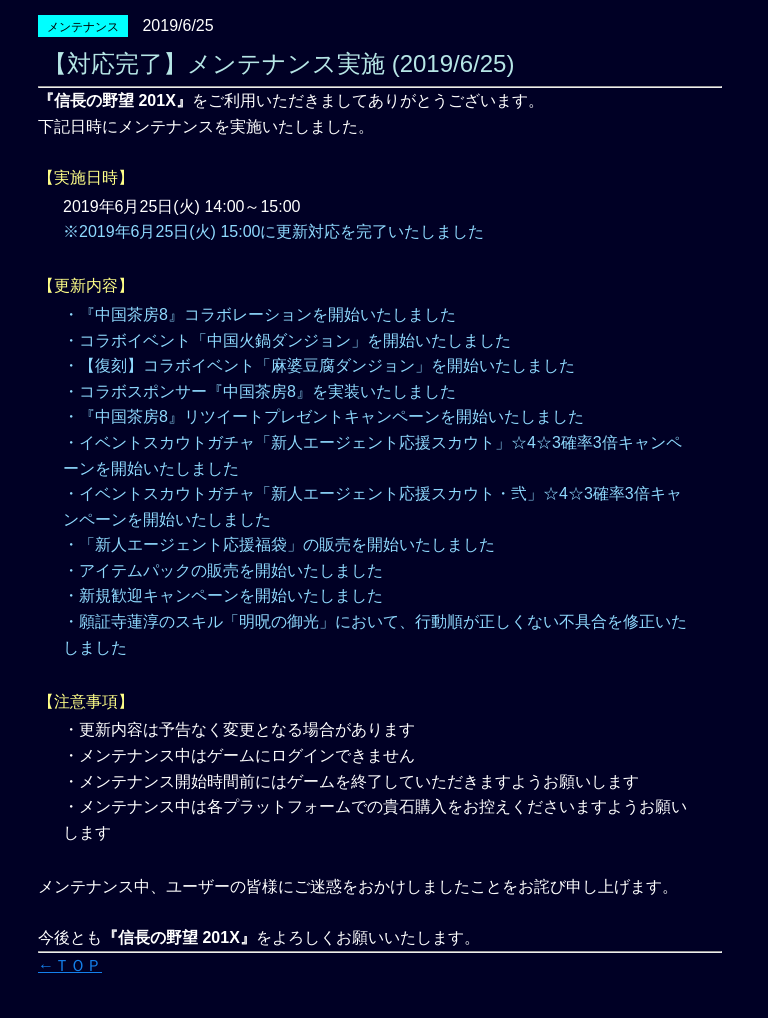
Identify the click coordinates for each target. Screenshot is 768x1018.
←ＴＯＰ (70, 965)
